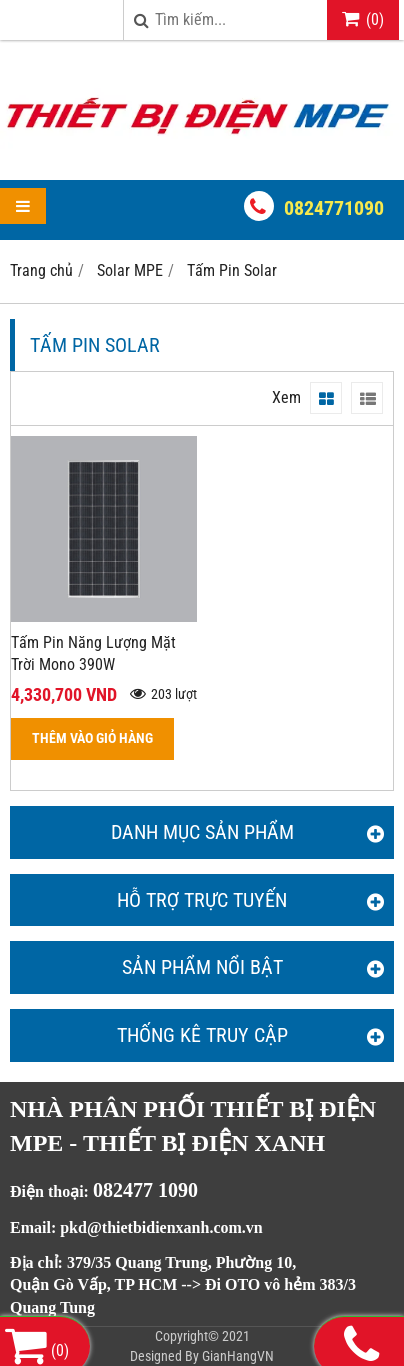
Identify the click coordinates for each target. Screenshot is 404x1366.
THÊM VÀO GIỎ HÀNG (92, 738)
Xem (286, 397)
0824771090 (334, 208)
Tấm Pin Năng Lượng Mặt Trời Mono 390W (93, 654)
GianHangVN (238, 1356)
